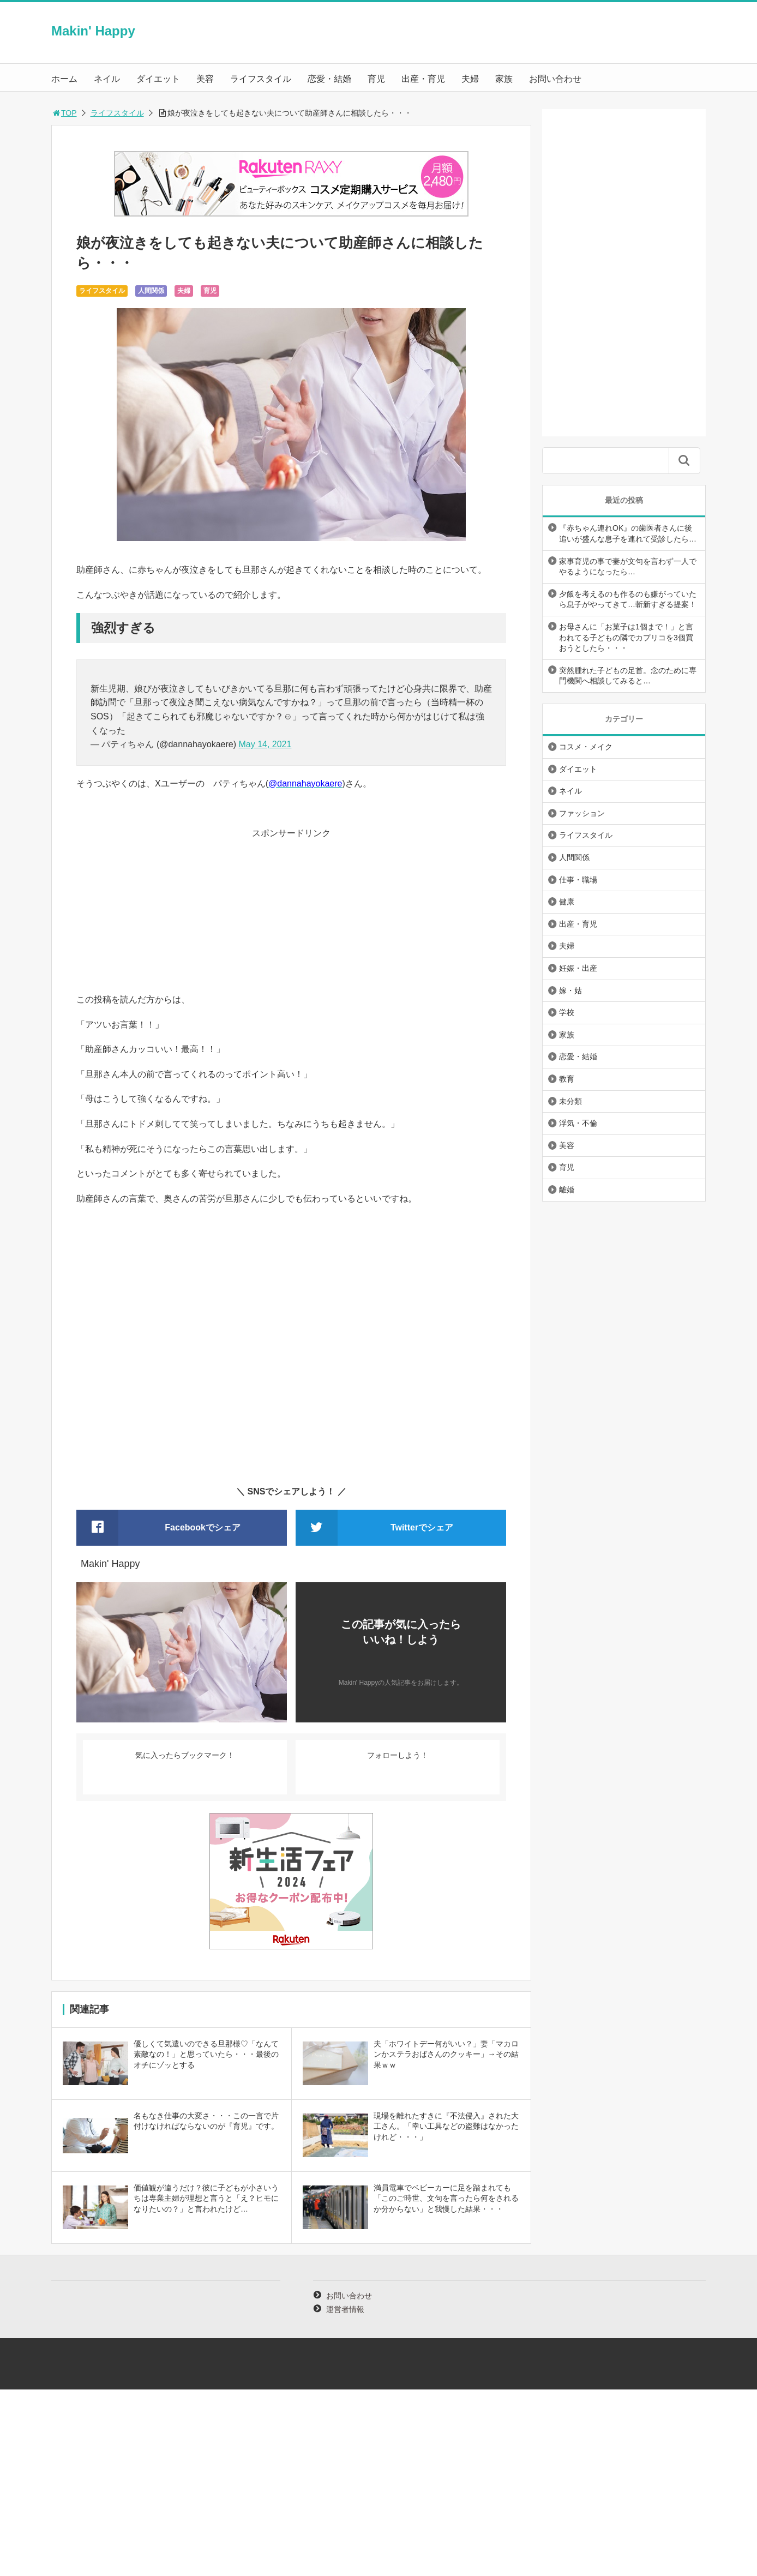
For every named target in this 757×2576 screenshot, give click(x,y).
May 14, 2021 (264, 744)
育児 (376, 78)
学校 (566, 1012)
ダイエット (158, 78)
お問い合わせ (555, 78)
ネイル (107, 78)
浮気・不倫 (578, 1123)
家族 (504, 78)
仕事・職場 (578, 879)
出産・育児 (423, 78)
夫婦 (470, 78)
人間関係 (151, 291)
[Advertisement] (291, 916)
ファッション (582, 813)
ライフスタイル (260, 78)
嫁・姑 (570, 990)
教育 (566, 1078)
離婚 (566, 1189)
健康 (566, 901)
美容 (205, 78)
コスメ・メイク (585, 746)
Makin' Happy (93, 30)
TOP (64, 113)
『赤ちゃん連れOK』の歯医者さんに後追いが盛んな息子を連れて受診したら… (627, 533)
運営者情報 (345, 2309)
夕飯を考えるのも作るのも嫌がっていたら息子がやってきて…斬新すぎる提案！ (627, 599)
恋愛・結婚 (329, 78)
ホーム (64, 78)
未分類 (570, 1101)
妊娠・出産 (578, 968)
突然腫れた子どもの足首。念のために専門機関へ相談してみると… (627, 676)
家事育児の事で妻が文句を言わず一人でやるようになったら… (627, 567)
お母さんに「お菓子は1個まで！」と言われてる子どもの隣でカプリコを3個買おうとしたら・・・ (626, 637)
